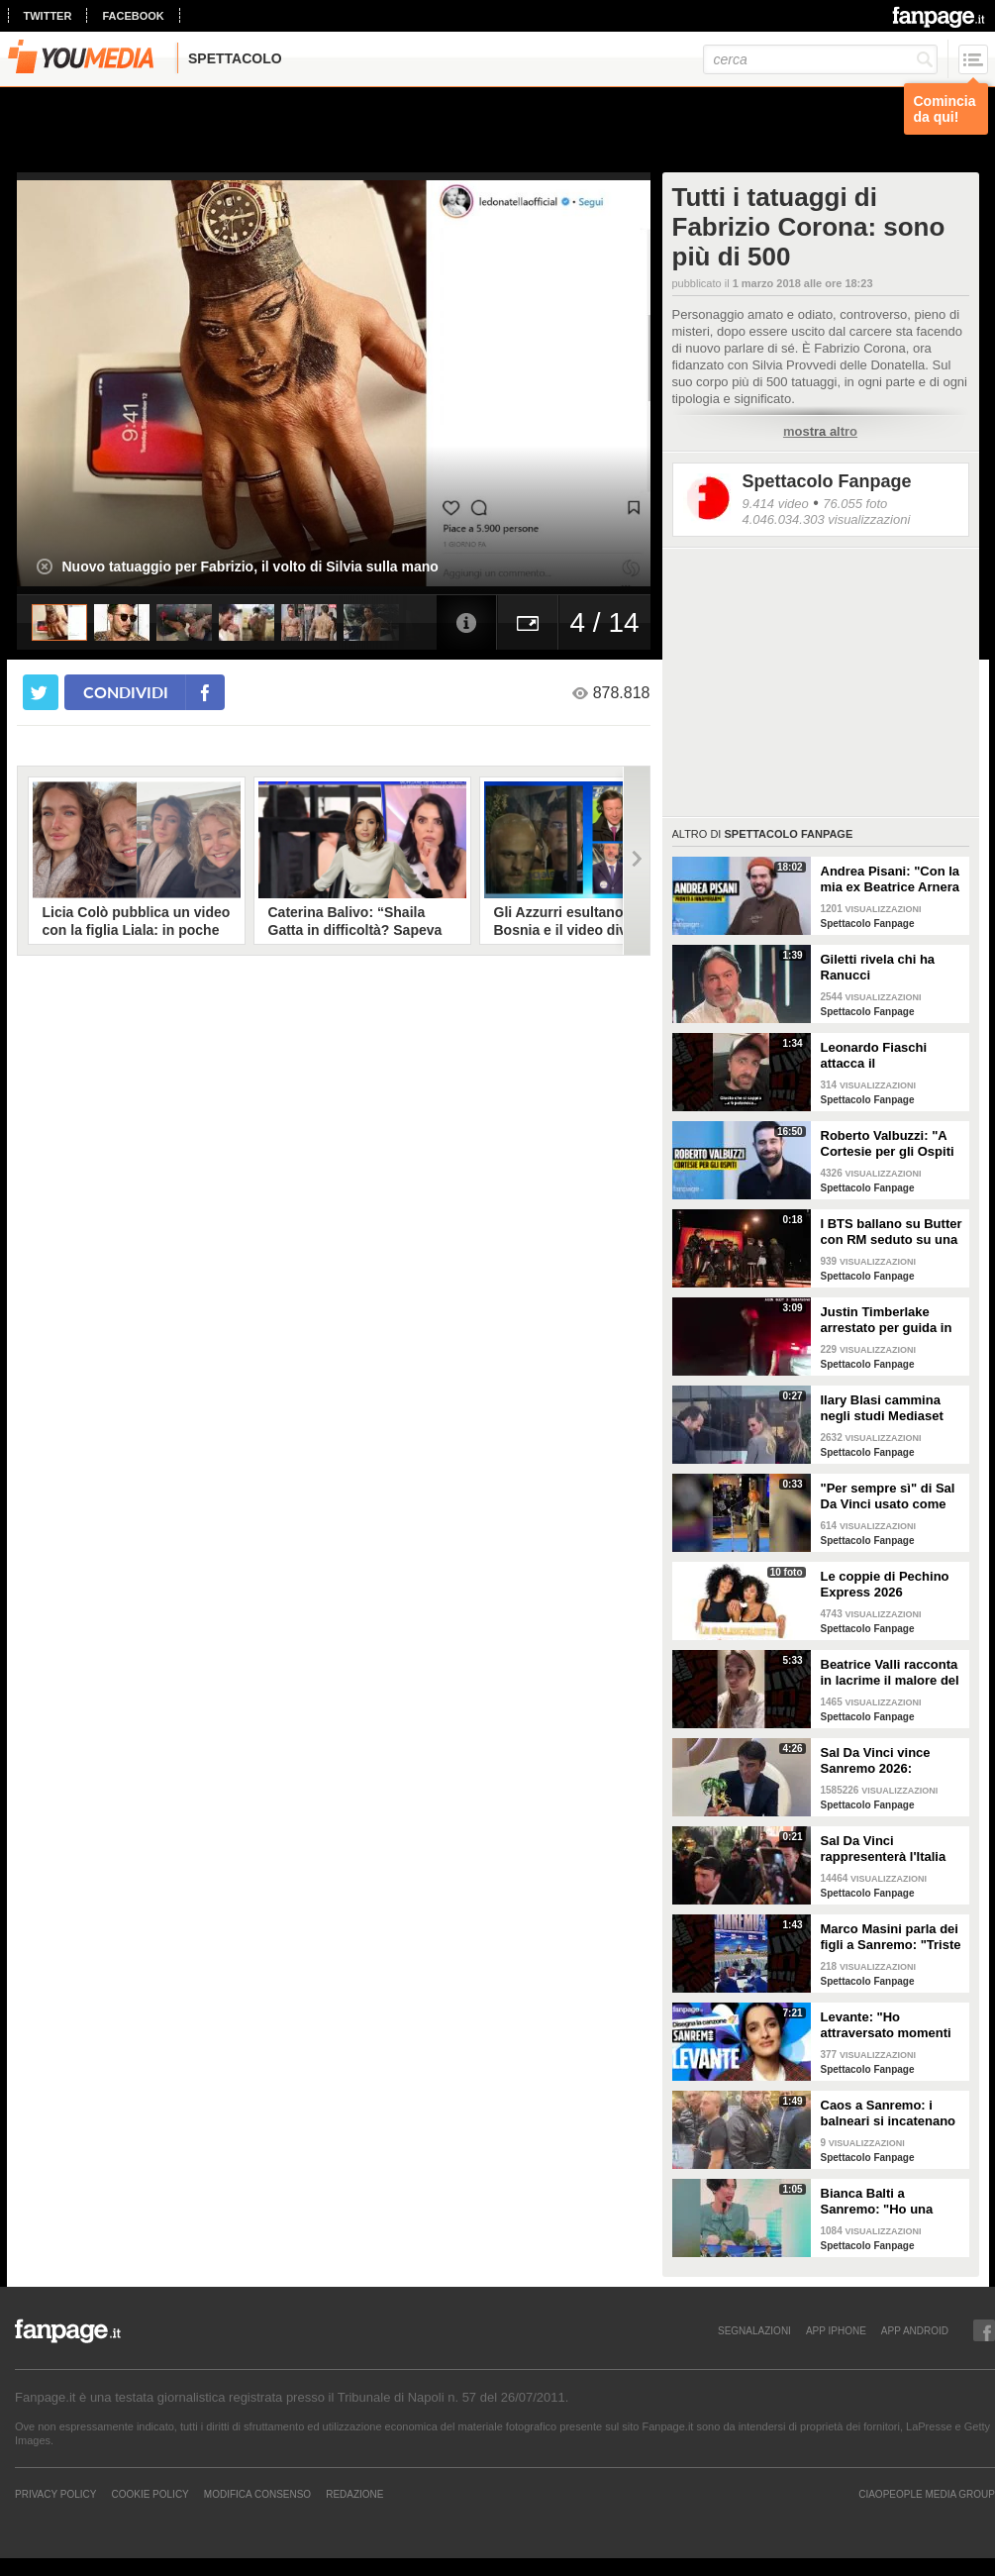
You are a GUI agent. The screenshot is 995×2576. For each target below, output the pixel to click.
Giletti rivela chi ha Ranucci (878, 967)
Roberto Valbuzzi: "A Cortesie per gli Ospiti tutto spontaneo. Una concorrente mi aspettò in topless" (892, 1144)
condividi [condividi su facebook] (125, 691)
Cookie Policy (149, 2494)
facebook (132, 16)
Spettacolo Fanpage (827, 481)
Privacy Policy (55, 2494)
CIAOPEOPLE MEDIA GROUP (926, 2494)
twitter (48, 16)
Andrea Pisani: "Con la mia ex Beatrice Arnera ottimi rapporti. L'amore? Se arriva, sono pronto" (890, 879)
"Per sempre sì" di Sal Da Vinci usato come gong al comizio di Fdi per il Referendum (888, 1496)
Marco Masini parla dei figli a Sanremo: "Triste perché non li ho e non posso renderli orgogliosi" (891, 1937)
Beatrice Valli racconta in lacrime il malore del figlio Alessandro (890, 1673)
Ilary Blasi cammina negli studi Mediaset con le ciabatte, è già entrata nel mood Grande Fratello (883, 1408)
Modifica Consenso (257, 2494)
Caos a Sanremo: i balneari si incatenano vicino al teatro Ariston (890, 2113)
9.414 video (776, 503)
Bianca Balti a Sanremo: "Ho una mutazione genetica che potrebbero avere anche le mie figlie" (886, 2201)
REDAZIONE (354, 2494)
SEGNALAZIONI (754, 2330)
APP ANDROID (914, 2330)
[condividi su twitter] (40, 692)
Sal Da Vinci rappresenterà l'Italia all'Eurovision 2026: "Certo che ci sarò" (883, 1849)
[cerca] (820, 59)
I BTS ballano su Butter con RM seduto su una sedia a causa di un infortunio (891, 1232)
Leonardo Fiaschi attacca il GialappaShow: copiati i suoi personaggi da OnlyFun (889, 1056)
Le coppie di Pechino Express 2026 (885, 1584)
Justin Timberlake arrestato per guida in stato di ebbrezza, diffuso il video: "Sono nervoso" (889, 1320)
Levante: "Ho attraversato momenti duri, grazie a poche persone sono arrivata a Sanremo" (888, 2025)
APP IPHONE (836, 2330)
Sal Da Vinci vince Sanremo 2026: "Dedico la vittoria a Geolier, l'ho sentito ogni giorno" (881, 1761)
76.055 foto (855, 503)
